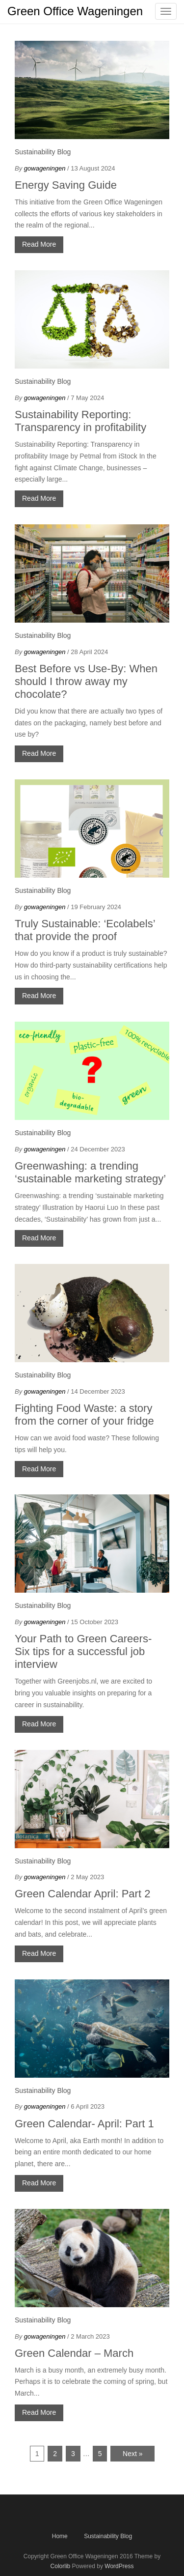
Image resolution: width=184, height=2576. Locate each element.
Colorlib (61, 2566)
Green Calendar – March (74, 2353)
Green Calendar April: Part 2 (82, 1894)
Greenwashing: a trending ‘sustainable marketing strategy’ (90, 1172)
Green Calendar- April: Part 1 (84, 2124)
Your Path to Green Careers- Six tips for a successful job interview (83, 1651)
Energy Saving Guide (66, 185)
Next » (132, 2454)
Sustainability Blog (43, 152)
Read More (39, 244)
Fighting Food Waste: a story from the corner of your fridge (86, 1414)
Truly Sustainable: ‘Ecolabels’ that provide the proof (85, 930)
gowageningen (45, 168)
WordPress (119, 2566)
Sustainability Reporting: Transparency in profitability (80, 420)
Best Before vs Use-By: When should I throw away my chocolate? (86, 681)
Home (60, 2536)
